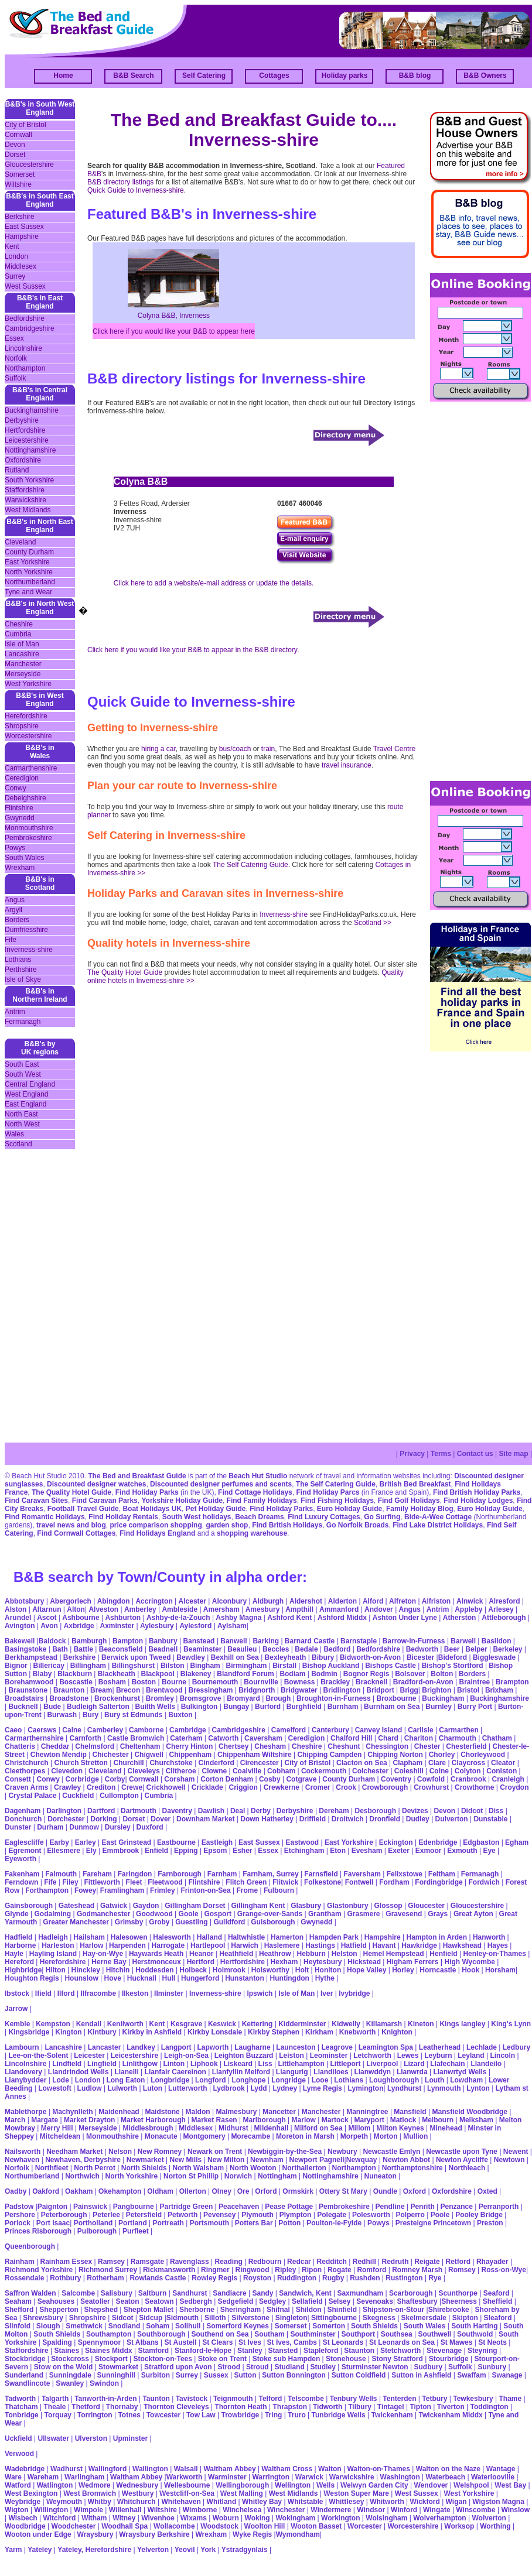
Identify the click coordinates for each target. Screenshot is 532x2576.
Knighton (396, 2032)
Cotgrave (301, 1779)
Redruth (395, 2262)
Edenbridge (437, 1842)
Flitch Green (246, 1882)
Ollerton (192, 2191)
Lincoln (502, 2055)
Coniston (501, 1771)
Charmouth (457, 1738)
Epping (186, 1851)
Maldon (198, 2112)
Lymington (366, 2088)
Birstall (284, 1666)
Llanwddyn (372, 2072)
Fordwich (483, 1882)
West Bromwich (89, 2493)
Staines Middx (108, 2351)
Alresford (504, 1601)
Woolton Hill (264, 2526)
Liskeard (237, 2064)
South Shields (374, 2326)
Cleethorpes (25, 1771)
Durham (50, 1827)
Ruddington (296, 2278)
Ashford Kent (289, 1618)
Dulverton (451, 1819)
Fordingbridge (438, 1882)
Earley (85, 1842)
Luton (152, 2088)
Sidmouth (182, 2318)
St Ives (249, 2342)
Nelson (120, 2151)
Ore (243, 2191)
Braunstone (27, 1690)
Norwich (238, 2176)
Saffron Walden (30, 2293)
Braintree (474, 1682)
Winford (404, 2510)
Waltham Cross (286, 2469)
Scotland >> (372, 923)
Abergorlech (70, 1601)
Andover (378, 1609)
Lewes (408, 2055)
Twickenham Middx (452, 2415)
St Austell (181, 2342)
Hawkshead (462, 1945)
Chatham (497, 1738)
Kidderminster (302, 2024)
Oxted (487, 2191)
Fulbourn (279, 1890)
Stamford (153, 2351)
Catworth (223, 1738)
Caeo (13, 1730)
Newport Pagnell (317, 2160)
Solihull (187, 2326)
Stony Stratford (396, 2359)
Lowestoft (54, 2088)
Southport (358, 2334)
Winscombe (475, 2510)
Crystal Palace (32, 1795)
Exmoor (428, 1851)
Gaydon (146, 1906)
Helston (344, 1954)
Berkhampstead (31, 1657)
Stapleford (320, 2351)
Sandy (262, 2293)
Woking (257, 2518)
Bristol (468, 1690)
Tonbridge (22, 2415)
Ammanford (339, 1609)
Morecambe (250, 2136)
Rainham (20, 2262)
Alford (373, 1601)
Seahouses (55, 2301)
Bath (60, 1649)
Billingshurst (133, 1666)
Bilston (173, 1666)
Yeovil (185, 2550)
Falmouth (61, 1874)
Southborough (161, 2334)
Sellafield (307, 2301)
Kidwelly (346, 2024)
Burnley (438, 1707)
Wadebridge (25, 2469)
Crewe (131, 1787)
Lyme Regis (322, 2088)
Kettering (257, 2024)
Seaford (496, 2293)
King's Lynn (511, 2024)
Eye (489, 1851)
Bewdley (190, 1657)
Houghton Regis (32, 1978)
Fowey (85, 1890)
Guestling (191, 1922)
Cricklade (207, 1787)
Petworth (182, 2215)
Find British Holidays (287, 1525)
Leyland (471, 2055)
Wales (14, 1134)
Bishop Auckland (331, 1666)
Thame (510, 2399)
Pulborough (97, 2231)
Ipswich (259, 1993)
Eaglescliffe (24, 1842)
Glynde (17, 1914)
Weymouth (64, 2502)
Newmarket (145, 2160)
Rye (434, 2278)
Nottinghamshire (30, 450)
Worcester (364, 2526)
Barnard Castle (310, 1641)
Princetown (452, 2223)
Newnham (267, 2160)
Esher (242, 1851)
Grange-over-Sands (269, 1914)
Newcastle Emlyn (391, 2151)
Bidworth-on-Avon (370, 1657)
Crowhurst (431, 1787)
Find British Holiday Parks (476, 1492)
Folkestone (322, 1882)
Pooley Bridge (479, 2215)
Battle (83, 1649)
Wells (325, 2485)
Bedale (306, 1649)
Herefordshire (26, 716)
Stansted (283, 2351)
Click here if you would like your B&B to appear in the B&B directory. (193, 650)
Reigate (426, 2262)
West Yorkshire (28, 684)
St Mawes (457, 2342)
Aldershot (305, 1601)
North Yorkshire (29, 572)
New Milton (225, 2160)
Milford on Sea (318, 2128)
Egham (516, 1842)
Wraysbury (95, 2534)
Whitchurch (136, 2502)
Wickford (425, 2502)
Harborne (20, 1945)
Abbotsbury (24, 1601)
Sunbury (492, 2367)
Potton (289, 2223)
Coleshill (409, 1771)
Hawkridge (419, 1945)
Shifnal (278, 2310)
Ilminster (168, 1993)
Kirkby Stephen (273, 2032)
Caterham (186, 1738)
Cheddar (55, 1746)
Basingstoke (25, 1649)
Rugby (333, 2278)
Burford (268, 1707)
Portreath (168, 2223)
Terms (441, 1454)
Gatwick (113, 1906)
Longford (210, 2080)
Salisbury (116, 2293)
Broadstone (69, 1698)
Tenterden (399, 2399)
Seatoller (95, 2301)
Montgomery (204, 2136)
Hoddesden (154, 1970)
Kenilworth (125, 2024)
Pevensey (219, 2215)
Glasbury (306, 1906)
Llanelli (126, 2072)
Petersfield (144, 2215)
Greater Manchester (76, 1922)
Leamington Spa (386, 2047)
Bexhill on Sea (235, 1657)
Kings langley (462, 2024)
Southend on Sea (221, 2334)
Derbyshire (22, 420)
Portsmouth (209, 2223)
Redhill (364, 2262)
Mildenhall (271, 2128)
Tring (273, 2415)
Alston (15, 1609)
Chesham (270, 1746)
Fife (10, 940)
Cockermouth (323, 1771)
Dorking (103, 1819)
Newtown (509, 2160)
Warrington (270, 2477)
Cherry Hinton (189, 1746)
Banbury (163, 1641)
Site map (513, 1454)
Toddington (489, 2407)
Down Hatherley (267, 1819)
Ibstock (17, 1993)
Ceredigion (22, 778)
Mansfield (410, 2112)
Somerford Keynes (237, 2326)
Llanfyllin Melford (241, 2072)
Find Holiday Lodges (478, 1500)
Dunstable (490, 1819)
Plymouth (257, 2215)
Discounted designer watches (96, 1484)
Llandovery (23, 2072)
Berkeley (507, 1649)
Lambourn (22, 2047)
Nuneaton (380, 2176)
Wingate (437, 2510)
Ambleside (179, 1609)
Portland (132, 2223)
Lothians (18, 959)
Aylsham (232, 1626)
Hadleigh (53, 1937)
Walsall (186, 2469)
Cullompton (119, 1795)
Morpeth (354, 2136)
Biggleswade (494, 1657)
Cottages (274, 75)
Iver (326, 1993)
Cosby (270, 1779)
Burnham (343, 1707)
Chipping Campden (329, 1755)
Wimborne (200, 2510)
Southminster (312, 2334)
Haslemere (282, 1945)
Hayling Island (53, 1954)
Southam (269, 2334)
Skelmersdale (423, 2318)
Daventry (177, 1811)
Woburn (226, 2518)
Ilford (66, 1993)
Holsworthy (270, 1970)
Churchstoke (170, 1763)
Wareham (43, 2477)
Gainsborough (29, 1906)
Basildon (496, 1641)
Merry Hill (57, 2128)
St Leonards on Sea (402, 2342)
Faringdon (135, 1874)
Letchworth (372, 2055)
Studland (289, 2367)
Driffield (312, 1819)
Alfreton (402, 1601)
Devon (15, 145)
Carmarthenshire (31, 768)
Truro (297, 2415)
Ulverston (91, 2438)
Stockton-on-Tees (162, 2359)
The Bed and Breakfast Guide (137, 1476)
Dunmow (84, 1827)
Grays (438, 1914)
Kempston (53, 2024)
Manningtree (367, 2112)
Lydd (258, 2088)
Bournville (261, 1682)
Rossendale (24, 2278)
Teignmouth (233, 2399)
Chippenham (190, 1755)
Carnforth (86, 1738)
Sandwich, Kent (305, 2293)
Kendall (88, 2024)
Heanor (201, 1954)
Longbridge (170, 2080)
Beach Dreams (259, 1517)
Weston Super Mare (356, 2493)
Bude (52, 1707)
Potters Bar (254, 2223)
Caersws (42, 1730)
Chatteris (20, 1746)
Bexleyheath (285, 1657)
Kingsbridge (28, 2032)
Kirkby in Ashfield (152, 2032)
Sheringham (240, 2310)
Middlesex (20, 266)
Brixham (499, 1690)
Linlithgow (140, 2064)
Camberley (105, 1730)
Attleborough (504, 1618)
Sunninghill (116, 2375)
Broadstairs (24, 1698)
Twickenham (392, 2415)
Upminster (130, 2438)
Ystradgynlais (244, 2550)
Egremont (24, 1851)
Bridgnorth (256, 1690)
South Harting (474, 2326)
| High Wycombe (468, 1962)
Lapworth (213, 2047)
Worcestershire (28, 736)
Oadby (15, 2191)
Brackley (335, 1682)
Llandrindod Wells (78, 2072)
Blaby (42, 1674)
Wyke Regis (252, 2534)
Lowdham (466, 2080)
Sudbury (428, 2367)
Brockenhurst (117, 1698)
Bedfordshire (25, 318)
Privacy (412, 1454)
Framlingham (122, 1890)
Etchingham (304, 1851)
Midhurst (233, 2128)
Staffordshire (25, 490)
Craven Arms (26, 1787)
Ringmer (215, 2270)
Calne (71, 1730)
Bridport (379, 1690)
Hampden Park (334, 1937)
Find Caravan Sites (36, 1500)
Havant (384, 1945)
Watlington (55, 2485)
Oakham (79, 2191)
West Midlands (27, 510)
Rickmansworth (169, 2270)
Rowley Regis (214, 2278)
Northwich (82, 2176)
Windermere (331, 2510)
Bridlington (342, 1690)
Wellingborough (242, 2485)
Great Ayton (473, 1914)
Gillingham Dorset (195, 1906)
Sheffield (498, 2301)
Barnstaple (358, 1641)
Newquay (361, 2160)
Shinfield (342, 2310)
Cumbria (18, 634)
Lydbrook (228, 2088)
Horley (403, 1970)
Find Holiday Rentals (123, 1517)
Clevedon (67, 1771)
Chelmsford (94, 1746)
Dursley (118, 1827)
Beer (452, 1649)
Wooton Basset (316, 2526)
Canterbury (330, 1730)
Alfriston (436, 1601)
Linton (174, 2064)
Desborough (376, 1811)
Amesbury (262, 1609)
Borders (17, 920)
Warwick (309, 2477)
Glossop (388, 1906)
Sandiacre (229, 2293)
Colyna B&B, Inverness (174, 315)
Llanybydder (25, 2080)
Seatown (159, 2301)
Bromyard (243, 1698)
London (16, 256)
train (268, 749)
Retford (457, 2262)
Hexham (284, 1962)
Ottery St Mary (343, 2191)
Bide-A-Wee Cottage (438, 1517)
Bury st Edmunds (133, 1715)
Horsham (500, 1970)
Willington (51, 2510)
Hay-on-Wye (103, 1954)
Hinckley (85, 1970)
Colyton (468, 1771)
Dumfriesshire (26, 930)
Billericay (48, 1666)
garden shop (227, 1525)
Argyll (13, 910)
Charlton (418, 1738)
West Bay (510, 2485)
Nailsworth (22, 2151)
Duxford (150, 1827)
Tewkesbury (473, 2399)
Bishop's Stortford (452, 1666)
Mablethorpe (25, 2112)
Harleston (58, 1945)
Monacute (161, 2136)
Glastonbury (348, 1906)
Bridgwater (299, 1690)
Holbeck (193, 1970)
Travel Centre (394, 749)
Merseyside (22, 674)
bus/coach (235, 749)
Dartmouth (138, 1811)
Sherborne (196, 2310)
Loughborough (394, 2080)
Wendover (431, 2485)
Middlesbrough (147, 2128)
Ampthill (299, 1609)
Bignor (16, 1666)
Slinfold (17, 2326)
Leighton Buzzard (244, 2055)
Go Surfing (382, 1517)
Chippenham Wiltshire (254, 1755)
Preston (490, 2223)
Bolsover (410, 1674)
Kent (12, 246)
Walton (330, 2469)
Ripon (312, 2270)
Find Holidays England (157, 1533)
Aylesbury (157, 1626)
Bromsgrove (200, 1698)
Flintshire (19, 808)
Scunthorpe (458, 2293)
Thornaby (122, 2407)
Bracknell (371, 1682)
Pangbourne (133, 2206)
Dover (160, 1819)
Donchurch (23, 1819)
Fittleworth (102, 1882)
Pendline (390, 2206)
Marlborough (264, 2120)
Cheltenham (140, 1746)
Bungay (236, 1707)
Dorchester (65, 1819)
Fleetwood (165, 1882)
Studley (323, 2367)
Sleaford (498, 2318)
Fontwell (359, 1882)
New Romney (158, 2151)
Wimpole (88, 2510)
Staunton (359, 2351)
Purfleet (135, 2231)
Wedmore (94, 2485)
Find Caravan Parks (105, 1500)
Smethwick (84, 2326)
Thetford (85, 2407)
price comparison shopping (156, 1525)
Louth (434, 2080)
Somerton (328, 2326)
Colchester (370, 1771)
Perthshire (21, 969)
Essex (14, 338)
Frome (247, 1890)
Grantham (325, 1914)
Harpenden (127, 1945)
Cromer (317, 1787)
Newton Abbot (406, 2160)
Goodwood (154, 1914)
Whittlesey (346, 2502)
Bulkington (199, 1707)
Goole (189, 1914)
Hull (169, 1978)
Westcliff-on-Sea (186, 2493)
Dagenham (22, 1811)
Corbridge (82, 1779)
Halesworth (172, 1937)
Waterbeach (446, 2477)
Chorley (442, 1755)
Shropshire (22, 726)
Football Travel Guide (83, 1509)
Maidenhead (118, 2112)
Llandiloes (330, 2072)
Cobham (281, 1771)
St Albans (143, 2342)
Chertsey (233, 1746)
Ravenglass (189, 2262)
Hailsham (89, 1937)
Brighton (436, 1690)
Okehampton (119, 2191)
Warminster (227, 2477)
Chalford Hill (351, 1738)
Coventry (396, 1779)
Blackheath (116, 1674)
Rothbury (65, 2278)
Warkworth (184, 2477)
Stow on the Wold (63, 2367)
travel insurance (346, 765)
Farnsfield (320, 1874)
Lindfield (66, 2064)
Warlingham (84, 2477)
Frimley (162, 1890)
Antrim (15, 1012)
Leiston (291, 2055)
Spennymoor (99, 2342)
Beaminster (202, 1649)
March (15, 2120)
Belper (476, 1649)
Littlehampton (301, 2064)
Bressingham (210, 1690)
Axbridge (79, 1626)
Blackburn (74, 1674)
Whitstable (305, 2502)
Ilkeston (135, 1993)
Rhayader (492, 2262)
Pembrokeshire (28, 838)
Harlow (91, 1945)
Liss (265, 2064)
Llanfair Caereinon (175, 2072)
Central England (30, 1084)
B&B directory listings (120, 182)
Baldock (52, 1641)
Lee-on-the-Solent (38, 2055)
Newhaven (22, 2160)
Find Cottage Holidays (255, 1492)
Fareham (97, 1874)
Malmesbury (236, 2112)
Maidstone (162, 2112)
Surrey (15, 276)
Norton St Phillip (191, 2176)
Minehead (445, 2128)
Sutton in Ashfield (421, 2375)
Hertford (200, 1962)
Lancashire (22, 654)
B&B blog (415, 75)
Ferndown (21, 1882)
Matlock (403, 2120)
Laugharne (252, 2047)
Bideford (452, 1657)
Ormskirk (297, 2191)
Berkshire (20, 217)
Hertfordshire (25, 430)
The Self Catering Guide (250, 865)
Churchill (129, 1763)
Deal (237, 1811)
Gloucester (426, 1906)
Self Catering (204, 75)
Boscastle (76, 1682)
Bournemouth (215, 1682)
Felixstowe (404, 1874)
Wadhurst (66, 2469)
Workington (340, 2518)
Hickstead (364, 1962)
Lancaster (104, 2047)
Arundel (18, 1618)
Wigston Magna (498, 2502)
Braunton (68, 1690)
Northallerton (304, 2168)
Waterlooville (492, 2477)
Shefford (19, 2310)
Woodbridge (25, 2526)
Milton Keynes (400, 2128)
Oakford (45, 2191)
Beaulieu (242, 1649)
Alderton (342, 1601)
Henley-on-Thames (494, 1954)
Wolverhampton (440, 2518)
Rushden (365, 2278)
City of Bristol (25, 125)
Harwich (244, 1945)
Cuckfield (78, 1795)
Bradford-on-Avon (423, 1682)
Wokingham (295, 2518)
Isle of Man (22, 644)
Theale (54, 2407)
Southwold (475, 2334)
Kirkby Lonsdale (214, 2032)
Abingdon (113, 1601)
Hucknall (141, 1978)
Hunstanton (244, 1978)
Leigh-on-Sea (186, 2055)
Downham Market (205, 1819)
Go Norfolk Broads (357, 1525)
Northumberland (30, 582)
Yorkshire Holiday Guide (181, 1500)
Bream (101, 1690)
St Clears (217, 2342)
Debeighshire (25, 798)
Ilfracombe (98, 1993)
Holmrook (229, 1970)
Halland (209, 1937)
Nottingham (277, 2176)
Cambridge (187, 1730)
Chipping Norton (395, 1755)
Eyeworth (20, 1859)
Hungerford (199, 1978)
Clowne (214, 1771)
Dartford (101, 1811)
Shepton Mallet (148, 2310)
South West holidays (196, 1517)
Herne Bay (108, 1962)
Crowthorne (474, 1787)
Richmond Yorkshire (39, 2270)
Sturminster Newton (375, 2367)
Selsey (339, 2301)
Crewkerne (281, 1787)
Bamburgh (89, 1641)
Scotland (18, 1144)
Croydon (514, 1787)
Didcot (472, 1811)
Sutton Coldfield (359, 2375)
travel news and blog (71, 1525)
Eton (338, 1851)
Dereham (334, 1811)
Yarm (13, 2550)
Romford (371, 2270)
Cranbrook (468, 1779)
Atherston (459, 1618)
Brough (278, 1698)
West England (27, 1094)
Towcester (163, 2415)
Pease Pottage (289, 2206)
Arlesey (500, 1609)
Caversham (263, 1738)
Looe (320, 2080)
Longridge (288, 2080)
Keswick (222, 2024)
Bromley (160, 1698)
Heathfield (236, 1954)
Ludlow (89, 2088)
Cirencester (259, 1763)
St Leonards (343, 2342)
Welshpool (471, 2485)
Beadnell (163, 1649)
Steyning (482, 2351)
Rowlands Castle (157, 2278)
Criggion (243, 1787)
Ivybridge (354, 1993)
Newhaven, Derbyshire (83, 2160)
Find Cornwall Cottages (76, 1533)
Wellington (293, 2485)
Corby (115, 1779)
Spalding (57, 2342)
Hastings (320, 1945)
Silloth (215, 2318)
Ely (91, 1851)
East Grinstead (126, 1842)
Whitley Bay (262, 2502)
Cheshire (19, 624)
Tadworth (20, 2399)
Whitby (99, 2502)
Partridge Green (186, 2206)
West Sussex (25, 286)
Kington (68, 2032)
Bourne (174, 1682)
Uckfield (18, 2438)
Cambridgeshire (29, 328)
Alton (76, 1609)
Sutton (245, 2375)
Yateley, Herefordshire (95, 2550)
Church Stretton (80, 1763)
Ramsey (111, 2262)
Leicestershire (27, 440)
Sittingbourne (334, 2318)
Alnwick (469, 1601)
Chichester (111, 1755)
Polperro (410, 2215)
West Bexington (31, 2493)
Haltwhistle (246, 1937)
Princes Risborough (38, 2231)
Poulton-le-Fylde (334, 2223)
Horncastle (438, 1970)
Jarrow (16, 2009)
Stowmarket (118, 2367)
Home (63, 75)
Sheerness (459, 2301)
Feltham (441, 1874)
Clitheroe (181, 1771)
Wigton (17, 2510)
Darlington (63, 1811)
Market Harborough (153, 2120)
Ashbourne (80, 1618)
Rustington (404, 2278)
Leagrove (337, 2047)
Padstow (19, 2206)
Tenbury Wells (353, 2399)
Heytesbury (322, 1962)
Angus (15, 900)
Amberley (140, 1609)
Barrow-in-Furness (414, 1641)
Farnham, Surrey (270, 1874)
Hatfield (354, 1945)
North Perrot (94, 2168)
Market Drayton (89, 2120)
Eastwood (302, 1842)
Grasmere (363, 1914)
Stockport (111, 2359)
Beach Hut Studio (258, 1476)
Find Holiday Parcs (327, 1492)
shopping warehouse (252, 1533)
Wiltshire (18, 184)
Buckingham (443, 1698)
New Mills (186, 2160)
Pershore (20, 2215)
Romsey (462, 2270)
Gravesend (404, 1914)
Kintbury (101, 2032)
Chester (427, 1746)
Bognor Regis (366, 1674)
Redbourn (265, 2262)
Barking (266, 1641)
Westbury (138, 2493)
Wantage (501, 2469)
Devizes (415, 1811)
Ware (13, 2477)
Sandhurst (189, 2293)
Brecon (128, 1690)
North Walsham (198, 2168)
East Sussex (24, 226)
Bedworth (422, 1649)
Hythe (325, 1978)
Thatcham (21, 2407)
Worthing (495, 2526)
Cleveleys (143, 1771)
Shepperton (59, 2310)
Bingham (205, 1666)
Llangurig (292, 2072)
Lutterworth (187, 2088)
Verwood (19, 2454)
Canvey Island (379, 1730)
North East (21, 1114)
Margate (44, 2120)
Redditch (332, 2262)
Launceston (295, 2047)
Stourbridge (449, 2359)
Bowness (299, 1682)
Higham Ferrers (413, 1962)
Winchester (286, 2510)
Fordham (394, 1882)
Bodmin (324, 1674)
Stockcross (70, 2359)
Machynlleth (72, 2112)
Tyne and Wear (28, 592)
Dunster (18, 1827)
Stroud (257, 2367)
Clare (437, 1763)
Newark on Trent (214, 2151)
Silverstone (250, 2318)
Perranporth (499, 2206)
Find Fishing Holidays (337, 1500)
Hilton (56, 1970)
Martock (335, 2120)
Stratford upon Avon (178, 2367)
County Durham (29, 552)
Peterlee (106, 2215)
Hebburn (311, 1954)
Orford (266, 2191)
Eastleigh (217, 1842)
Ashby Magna (238, 1618)
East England (25, 1104)
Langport (176, 2047)
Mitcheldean (60, 2136)
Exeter (399, 1851)
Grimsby (129, 1922)
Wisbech (22, 2518)
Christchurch (27, 1763)
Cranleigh (508, 1779)
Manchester (23, 664)
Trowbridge (240, 2415)
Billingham (88, 1666)
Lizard (414, 2064)
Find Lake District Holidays (438, 1525)
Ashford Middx (342, 1618)
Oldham (160, 2191)
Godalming (52, 1914)
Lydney (284, 2088)
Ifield (43, 1993)
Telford (270, 2399)
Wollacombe (174, 2526)
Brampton (512, 1682)
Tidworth (327, 2407)
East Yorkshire (27, 562)
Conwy (15, 788)
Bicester (420, 1657)
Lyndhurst (404, 2088)
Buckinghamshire (32, 410)
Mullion (415, 2136)
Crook (346, 1787)
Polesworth (371, 2215)
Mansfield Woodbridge (469, 2112)
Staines (66, 2351)
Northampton (25, 368)
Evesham (367, 1851)
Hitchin (118, 1970)
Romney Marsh (417, 2270)
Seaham (18, 2301)
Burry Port (475, 1707)
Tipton (420, 2407)
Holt (302, 1970)
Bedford (336, 1649)
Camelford (288, 1730)
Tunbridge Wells (339, 2415)
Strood (228, 2367)
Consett (18, 1779)
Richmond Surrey (108, 2270)
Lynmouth (444, 2088)
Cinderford (216, 1763)
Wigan (456, 2502)
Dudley (417, 1819)
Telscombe (306, 2399)
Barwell (463, 1641)
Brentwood (164, 1690)
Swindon (104, 2383)
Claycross (468, 1763)
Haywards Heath (156, 1954)
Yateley (40, 2550)
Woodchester (74, 2526)
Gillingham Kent (258, 1906)
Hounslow (81, 1978)
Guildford (229, 1922)
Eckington (396, 1842)
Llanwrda (412, 2072)
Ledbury (516, 2047)
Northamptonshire (412, 2168)
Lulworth (122, 2088)
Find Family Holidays (262, 1500)
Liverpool (382, 2064)
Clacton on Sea (361, 1763)
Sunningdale (70, 2375)
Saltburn (152, 2293)
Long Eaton (125, 2080)
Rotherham (105, 2278)
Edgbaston (481, 1842)
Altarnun (46, 1609)
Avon (49, 1626)
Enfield (156, 1851)
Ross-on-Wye (503, 2270)
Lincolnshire (23, 348)
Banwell (233, 1641)
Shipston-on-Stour (393, 2310)
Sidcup (150, 2318)
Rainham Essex (66, 2262)
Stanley (249, 2351)
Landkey (141, 2047)
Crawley (67, 1787)
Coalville (247, 1771)
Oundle (385, 2191)
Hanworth (489, 1937)
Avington (20, 1626)
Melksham (476, 2120)
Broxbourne (397, 1698)
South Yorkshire (29, 480)
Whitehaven (180, 2502)
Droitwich (348, 1819)
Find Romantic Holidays (45, 1517)
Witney (123, 2518)
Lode (60, 2080)
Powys (15, 848)
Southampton (108, 2334)
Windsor (371, 2510)
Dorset (15, 154)
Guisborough (273, 1922)
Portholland (93, 2223)
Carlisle (420, 1730)
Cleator (503, 1763)
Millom (360, 2128)
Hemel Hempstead (393, 1954)
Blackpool (158, 1674)
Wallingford (107, 2469)
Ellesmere (63, 1851)
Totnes (129, 2415)
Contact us (475, 1454)
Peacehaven (239, 2206)
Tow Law (201, 2415)
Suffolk (15, 378)
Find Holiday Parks (147, 1492)
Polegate (331, 2215)
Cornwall (18, 135)
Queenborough (30, 2246)
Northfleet (52, 2168)
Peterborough (64, 2215)
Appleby (468, 1609)
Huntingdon (289, 1978)
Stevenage (444, 2351)
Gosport (217, 1914)
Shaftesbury (417, 2301)
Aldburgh (268, 1601)
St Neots (492, 2342)
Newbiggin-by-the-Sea (285, 2151)
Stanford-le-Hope (203, 2351)
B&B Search (133, 75)
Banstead (198, 1641)
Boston (144, 1682)
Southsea (396, 2334)
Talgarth (55, 2399)
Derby (261, 1811)
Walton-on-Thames (378, 2469)
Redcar (299, 2262)
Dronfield (384, 1819)
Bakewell (20, 1641)
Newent (515, 2151)
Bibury (323, 1657)
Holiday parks (345, 75)
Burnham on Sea (392, 1707)
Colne (439, 1771)
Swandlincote (27, 2383)
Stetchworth (400, 2351)
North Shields (144, 2168)
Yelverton (153, 2550)
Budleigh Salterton (98, 1707)
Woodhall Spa (124, 2526)
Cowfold (431, 1779)
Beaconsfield (121, 1649)
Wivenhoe (158, 2518)
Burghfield (304, 1707)
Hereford (19, 1962)
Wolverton (489, 2518)
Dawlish (211, 1811)
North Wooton (253, 2168)
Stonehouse (346, 2359)
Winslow (515, 2510)
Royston (257, 2278)
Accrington (153, 1601)
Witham (94, 2518)
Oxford (414, 2191)
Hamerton (287, 1937)
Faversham (362, 1874)
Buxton (180, 1715)
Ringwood (253, 2270)
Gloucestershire (29, 164)
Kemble (17, 2024)
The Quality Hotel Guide (124, 972)
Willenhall (125, 2510)
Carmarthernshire (34, 1738)
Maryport (369, 2120)
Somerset (20, 174)
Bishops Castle (390, 1666)
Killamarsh (384, 2024)
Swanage (507, 2375)
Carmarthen (458, 1730)
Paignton (52, 2206)
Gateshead (76, 1906)
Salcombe (78, 2293)
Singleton (291, 2318)
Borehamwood (29, 1682)
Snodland (124, 2326)
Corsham (179, 1779)
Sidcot (123, 2318)
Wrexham (20, 868)
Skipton (465, 2318)
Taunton (155, 2399)
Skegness (379, 2318)
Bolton (442, 1674)
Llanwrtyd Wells (459, 2072)
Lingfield (102, 2064)
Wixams (193, 2518)
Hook (470, 1970)
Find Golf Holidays (409, 1500)
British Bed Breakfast (415, 1484)
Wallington (150, 2469)
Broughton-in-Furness (333, 1698)
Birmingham (246, 1666)
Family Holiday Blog (419, 1509)
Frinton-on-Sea (205, 1890)
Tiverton (451, 2407)
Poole (440, 2215)
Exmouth (462, 1851)
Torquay (58, 2415)
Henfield (443, 1954)
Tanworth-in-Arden (105, 2399)
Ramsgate (147, 2262)
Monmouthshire (29, 828)
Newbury (342, 2151)
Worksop (459, 2526)
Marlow (304, 2120)
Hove (112, 1978)
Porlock (17, 2223)
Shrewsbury (43, 2318)
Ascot (46, 1618)
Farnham (222, 1874)
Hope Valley (366, 1970)
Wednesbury (137, 2485)
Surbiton (155, 2375)
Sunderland (24, 2375)
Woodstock (219, 2526)
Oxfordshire (23, 460)
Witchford (59, 2518)
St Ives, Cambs (292, 2342)
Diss (496, 1811)
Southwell (435, 2334)
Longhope (248, 2080)
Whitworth (387, 2502)
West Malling (241, 2493)
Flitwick (285, 1882)
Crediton (101, 1787)
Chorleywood (483, 1755)
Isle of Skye (23, 979)
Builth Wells (155, 1707)
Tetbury (434, 2399)
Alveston (103, 1609)
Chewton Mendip (58, 1755)
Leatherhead (440, 2047)
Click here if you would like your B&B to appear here (174, 331)
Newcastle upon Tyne (461, 2151)
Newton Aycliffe (462, 2160)
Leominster (329, 2055)
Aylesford (195, 1626)
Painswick (90, 2206)
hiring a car (158, 749)
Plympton (295, 2215)
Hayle (14, 1954)
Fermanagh (22, 1022)
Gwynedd (20, 818)
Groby (159, 1922)
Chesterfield (466, 1746)
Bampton (127, 1641)
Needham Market (74, 2151)
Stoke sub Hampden (286, 2359)
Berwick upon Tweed (135, 1657)
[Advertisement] (477, 590)
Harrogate (168, 1945)
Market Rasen (214, 2120)
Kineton (421, 2024)
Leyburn (438, 2055)
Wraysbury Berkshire (154, 2534)
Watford (18, 2485)
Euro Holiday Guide (349, 1509)
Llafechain (447, 2064)
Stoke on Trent (222, 2359)
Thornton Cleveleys (176, 2407)
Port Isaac (53, 2223)
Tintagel (390, 2407)
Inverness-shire (29, 950)
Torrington (94, 2415)
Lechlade (481, 2047)
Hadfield (18, 1937)
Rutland (17, 470)
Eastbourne (176, 1842)
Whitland (222, 2502)
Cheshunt (344, 1746)
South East (22, 1064)
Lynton (478, 2088)
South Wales (25, 858)
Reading (228, 2262)
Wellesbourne (187, 2485)
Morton (386, 2136)
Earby (59, 1842)
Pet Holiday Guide (216, 1509)
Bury (90, 1715)
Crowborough (385, 1787)
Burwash (62, 1715)
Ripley (285, 2270)
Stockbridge (25, 2359)
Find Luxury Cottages (324, 1517)
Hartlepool (207, 1945)
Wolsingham (386, 2518)
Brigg (409, 1690)
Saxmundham (360, 2293)
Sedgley (272, 2301)
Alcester (192, 1601)
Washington (400, 2477)
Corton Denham (226, 1779)
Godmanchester (103, 1914)
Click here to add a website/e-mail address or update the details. (214, 583)
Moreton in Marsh (305, 2136)
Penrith (422, 2206)
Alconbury (229, 1601)
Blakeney (196, 1674)
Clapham (408, 1763)
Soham (157, 2326)
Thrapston (290, 2407)
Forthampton (47, 1890)
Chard (388, 1738)
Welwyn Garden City (374, 2485)
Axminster (117, 1626)
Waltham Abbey (229, 2469)
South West (23, 1074)
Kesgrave (186, 2024)
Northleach (467, 2168)
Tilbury (359, 2407)
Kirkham (319, 2032)
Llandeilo (486, 2064)
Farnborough (180, 1874)
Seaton (127, 2301)
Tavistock (191, 2399)
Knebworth (357, 2032)
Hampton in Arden (437, 1937)
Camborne (146, 1730)
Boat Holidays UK (152, 1509)
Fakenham (22, 1874)
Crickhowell (166, 1787)
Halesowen (129, 1937)
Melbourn (437, 2120)
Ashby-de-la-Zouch (178, 1618)
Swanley (70, 2383)
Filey (70, 1882)
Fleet (134, 1882)
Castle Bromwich (135, 1738)
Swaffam (471, 2375)
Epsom (215, 1851)
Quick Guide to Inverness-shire (135, 190)
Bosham (112, 1682)
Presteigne (413, 2223)
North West (22, 1124)
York (208, 2550)
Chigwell (148, 1755)
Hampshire (22, 236)
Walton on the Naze (448, 2469)
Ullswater (53, 2438)
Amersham (221, 1609)
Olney (221, 2191)
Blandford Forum (245, 1674)
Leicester (89, 2055)
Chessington (387, 1746)
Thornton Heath (240, 2407)
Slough (48, 2326)
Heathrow (275, 1954)
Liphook (204, 2064)
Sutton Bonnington (294, 2375)
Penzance (457, 2206)
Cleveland (20, 542)
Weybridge (22, 2502)
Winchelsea (242, 2510)
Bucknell (22, 1707)
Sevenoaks (374, 2301)
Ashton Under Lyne (405, 1618)
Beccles (275, 1649)
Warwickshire (25, 500)
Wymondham (298, 2534)
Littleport (345, 2064)
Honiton (328, 1970)
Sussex (216, 2375)
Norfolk (16, 358)
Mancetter (279, 2112)
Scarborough (411, 2293)
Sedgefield (236, 2301)
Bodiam (292, 1674)
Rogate (340, 2270)
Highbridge (23, 1970)
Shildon (309, 2310)
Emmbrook (121, 1851)
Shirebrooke (448, 2310)
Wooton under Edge (38, 2534)
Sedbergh (195, 2301)
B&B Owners (484, 75)
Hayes (497, 1945)
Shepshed (101, 2310)
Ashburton (123, 1618)
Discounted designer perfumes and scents (221, 1484)
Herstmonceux (156, 1962)
